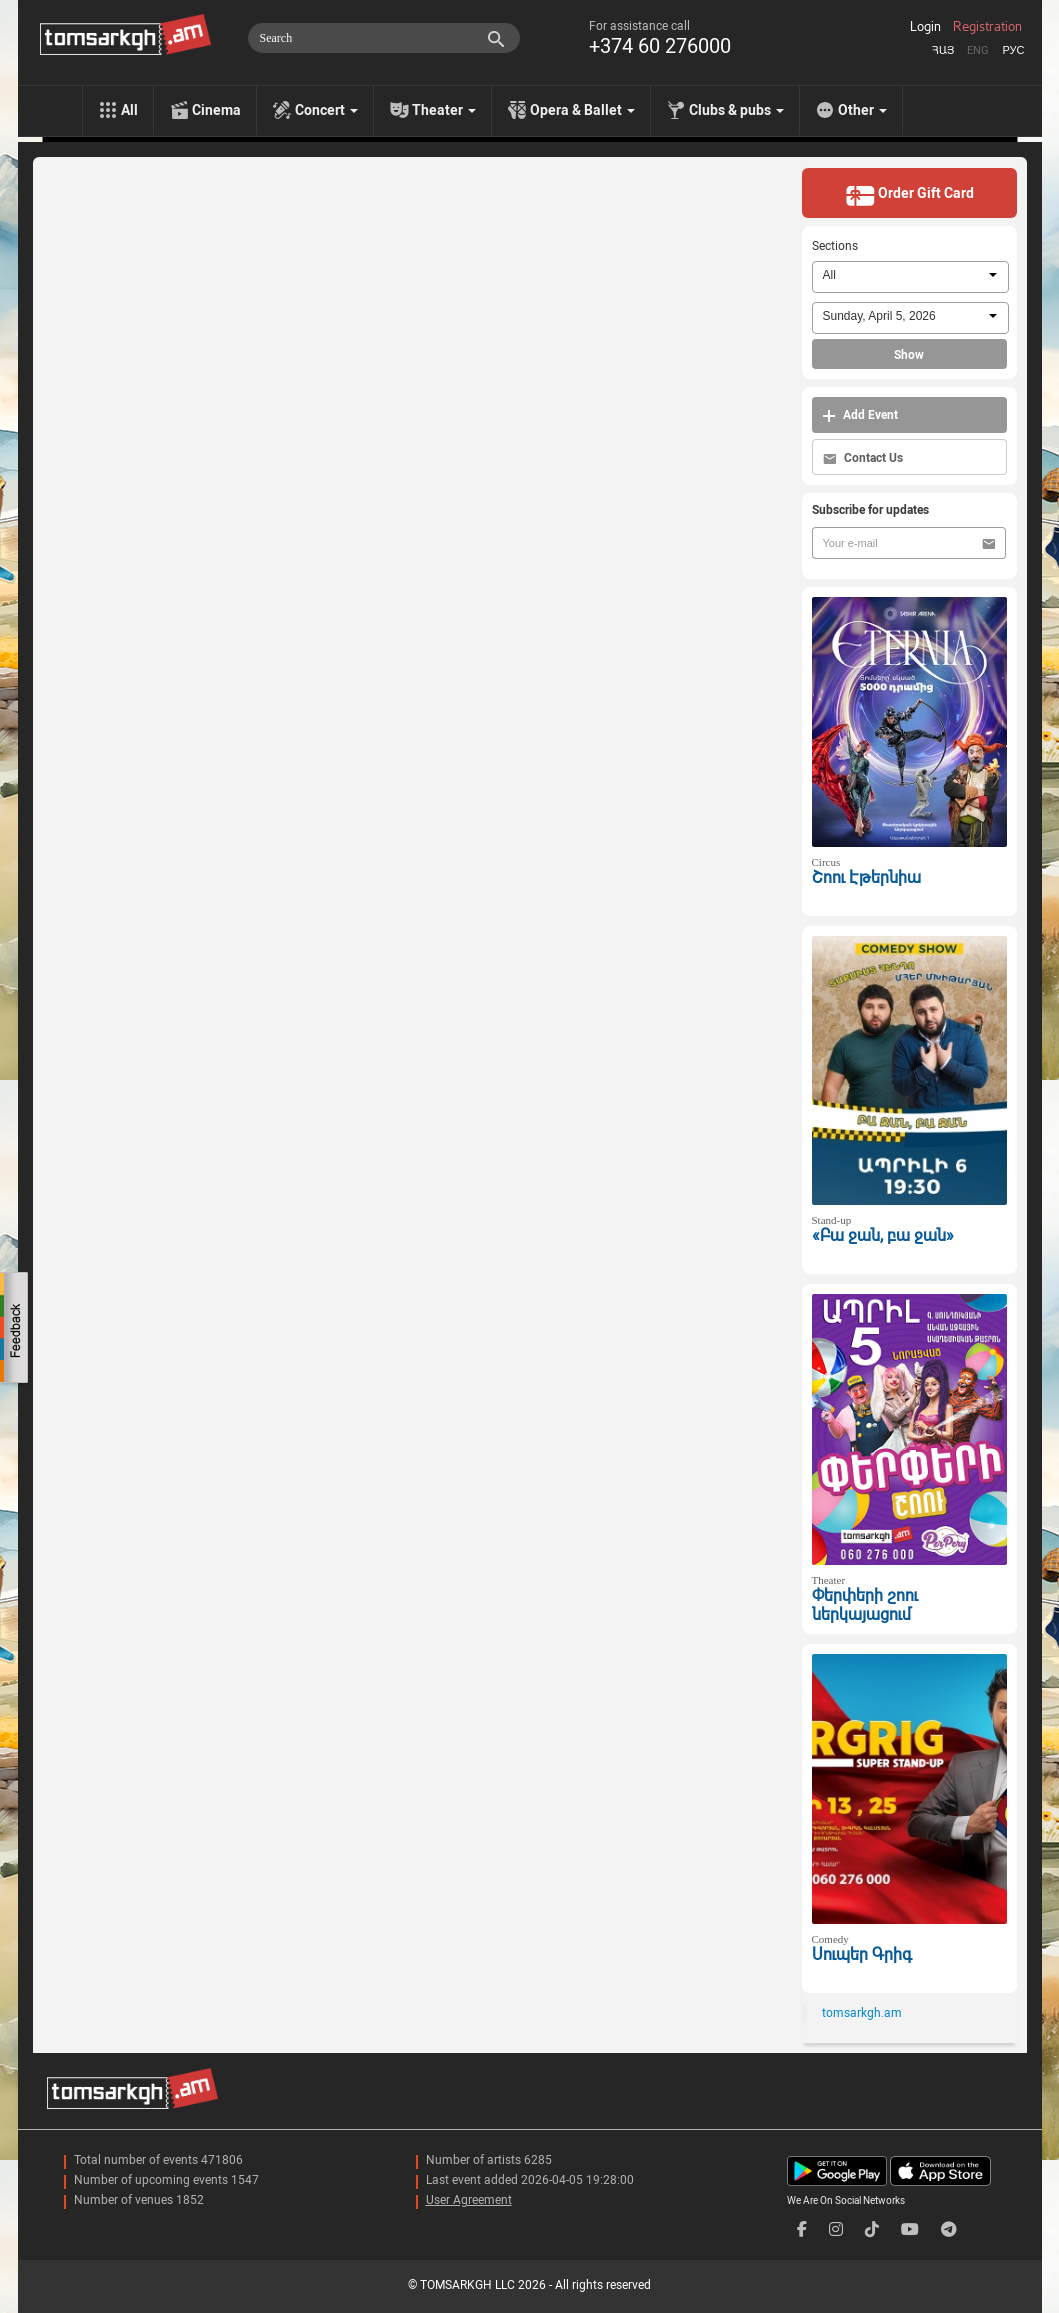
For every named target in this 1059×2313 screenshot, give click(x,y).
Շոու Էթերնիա (866, 877)
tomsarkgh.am (862, 2013)
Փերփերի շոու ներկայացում (865, 1605)
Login (925, 27)
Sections (835, 246)
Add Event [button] (860, 415)
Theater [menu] (444, 110)
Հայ (943, 50)
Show (909, 355)
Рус (1013, 50)
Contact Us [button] (863, 458)
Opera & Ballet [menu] (582, 110)
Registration (987, 27)
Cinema (216, 110)
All (129, 110)
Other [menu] (862, 110)
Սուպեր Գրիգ (862, 1954)
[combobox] (910, 277)
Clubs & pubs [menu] (736, 110)
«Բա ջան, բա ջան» (883, 1235)
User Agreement (469, 2200)
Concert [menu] (326, 110)
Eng (978, 50)
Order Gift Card (909, 195)
